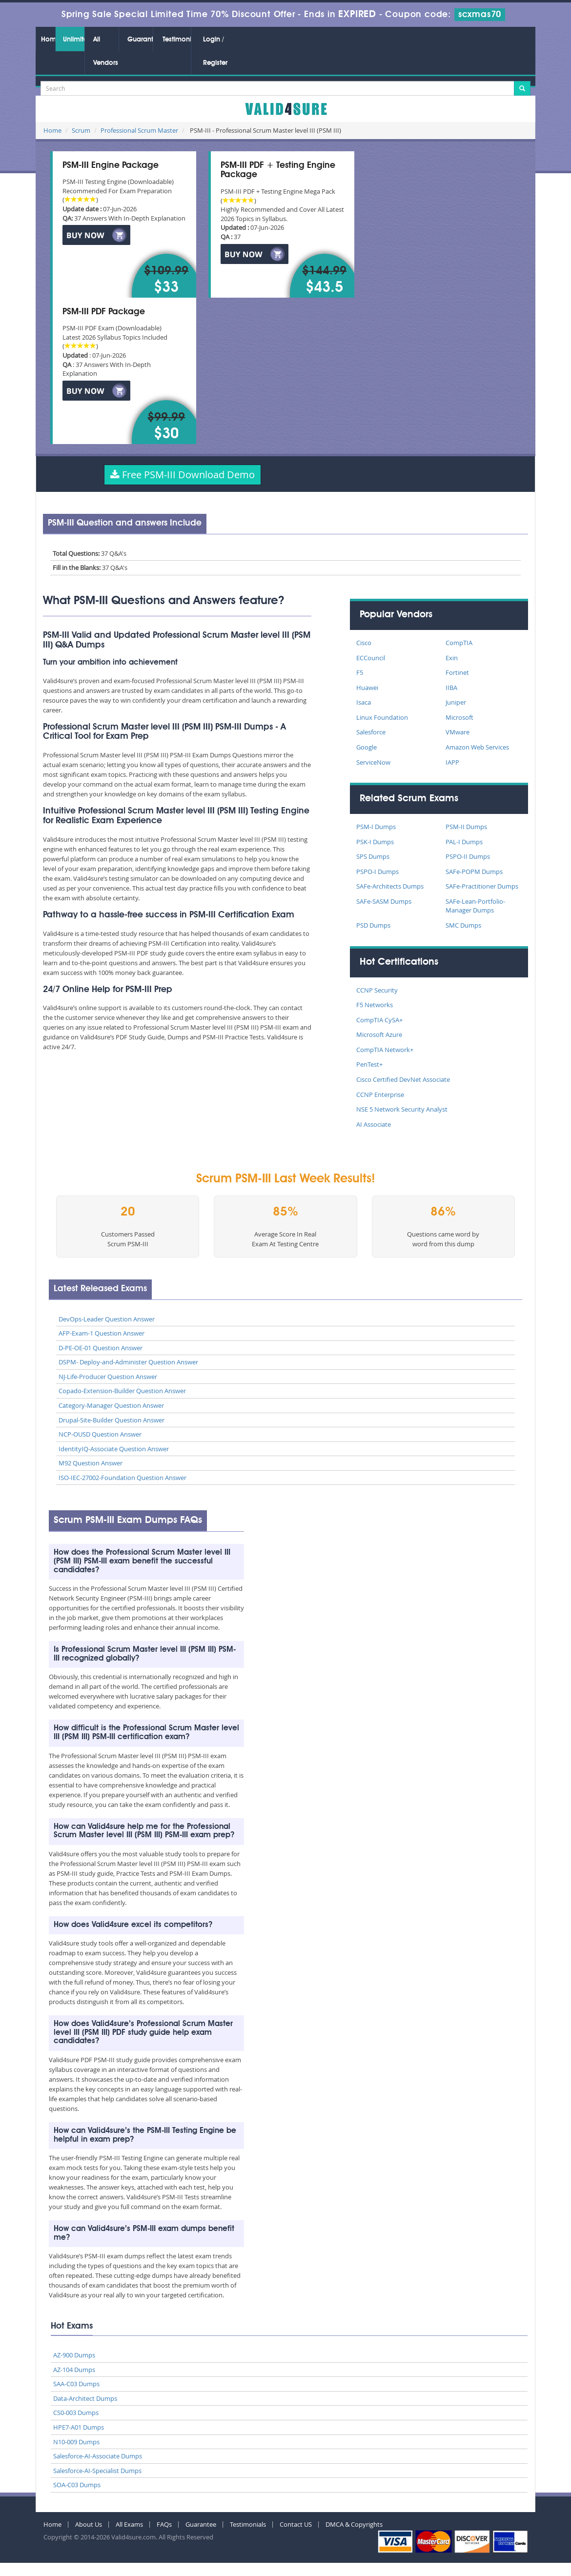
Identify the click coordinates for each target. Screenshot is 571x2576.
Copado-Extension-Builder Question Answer (122, 1390)
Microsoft (459, 717)
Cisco (363, 642)
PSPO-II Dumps (468, 856)
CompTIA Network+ (384, 1049)
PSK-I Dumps (375, 841)
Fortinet (457, 672)
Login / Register (215, 51)
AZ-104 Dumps (74, 2369)
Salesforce (371, 732)
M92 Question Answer (90, 1463)
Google (366, 747)
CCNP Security (377, 990)
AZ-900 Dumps (74, 2355)
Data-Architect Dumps (85, 2398)
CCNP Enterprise (380, 1094)
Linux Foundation (382, 717)
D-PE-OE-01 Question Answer (101, 1347)
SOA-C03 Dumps (77, 2484)
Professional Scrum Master (139, 130)
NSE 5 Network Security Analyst (402, 1109)
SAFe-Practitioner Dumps (482, 886)
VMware (457, 732)
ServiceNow (373, 762)
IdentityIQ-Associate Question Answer (114, 1448)
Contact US (296, 2524)
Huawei (367, 687)
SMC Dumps (463, 925)
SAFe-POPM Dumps (474, 871)
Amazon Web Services (477, 747)
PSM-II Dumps (466, 826)
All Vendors (105, 51)
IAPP (452, 762)
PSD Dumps (373, 925)
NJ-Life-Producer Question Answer (108, 1376)
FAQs (164, 2524)
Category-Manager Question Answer (111, 1405)
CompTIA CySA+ (379, 1019)
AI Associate (373, 1124)
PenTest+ (369, 1064)
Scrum (81, 130)
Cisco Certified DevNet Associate (403, 1079)
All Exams (129, 2524)
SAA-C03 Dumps (76, 2383)
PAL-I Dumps (464, 841)
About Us (88, 2524)
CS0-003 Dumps (76, 2412)
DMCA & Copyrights (354, 2524)
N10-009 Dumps (76, 2441)
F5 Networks (374, 1004)
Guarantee (140, 39)
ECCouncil (370, 657)
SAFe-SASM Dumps (383, 901)
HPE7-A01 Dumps (78, 2427)
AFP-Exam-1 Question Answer (101, 1333)
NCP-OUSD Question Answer (100, 1434)
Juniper (456, 702)
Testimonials (177, 39)
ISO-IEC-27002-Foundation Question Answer (122, 1477)
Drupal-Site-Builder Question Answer (111, 1420)
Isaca (363, 702)
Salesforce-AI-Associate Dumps (97, 2456)
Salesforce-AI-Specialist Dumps (97, 2470)
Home (48, 39)
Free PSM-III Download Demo (182, 474)
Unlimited (73, 39)
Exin (452, 657)
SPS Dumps (372, 856)
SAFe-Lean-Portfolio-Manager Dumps (475, 906)
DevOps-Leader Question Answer (107, 1319)
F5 (359, 672)
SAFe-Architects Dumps (390, 886)
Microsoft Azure (379, 1034)
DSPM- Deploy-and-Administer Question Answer (128, 1362)
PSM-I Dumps (376, 826)
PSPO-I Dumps (377, 871)
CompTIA (459, 642)
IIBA (451, 687)
